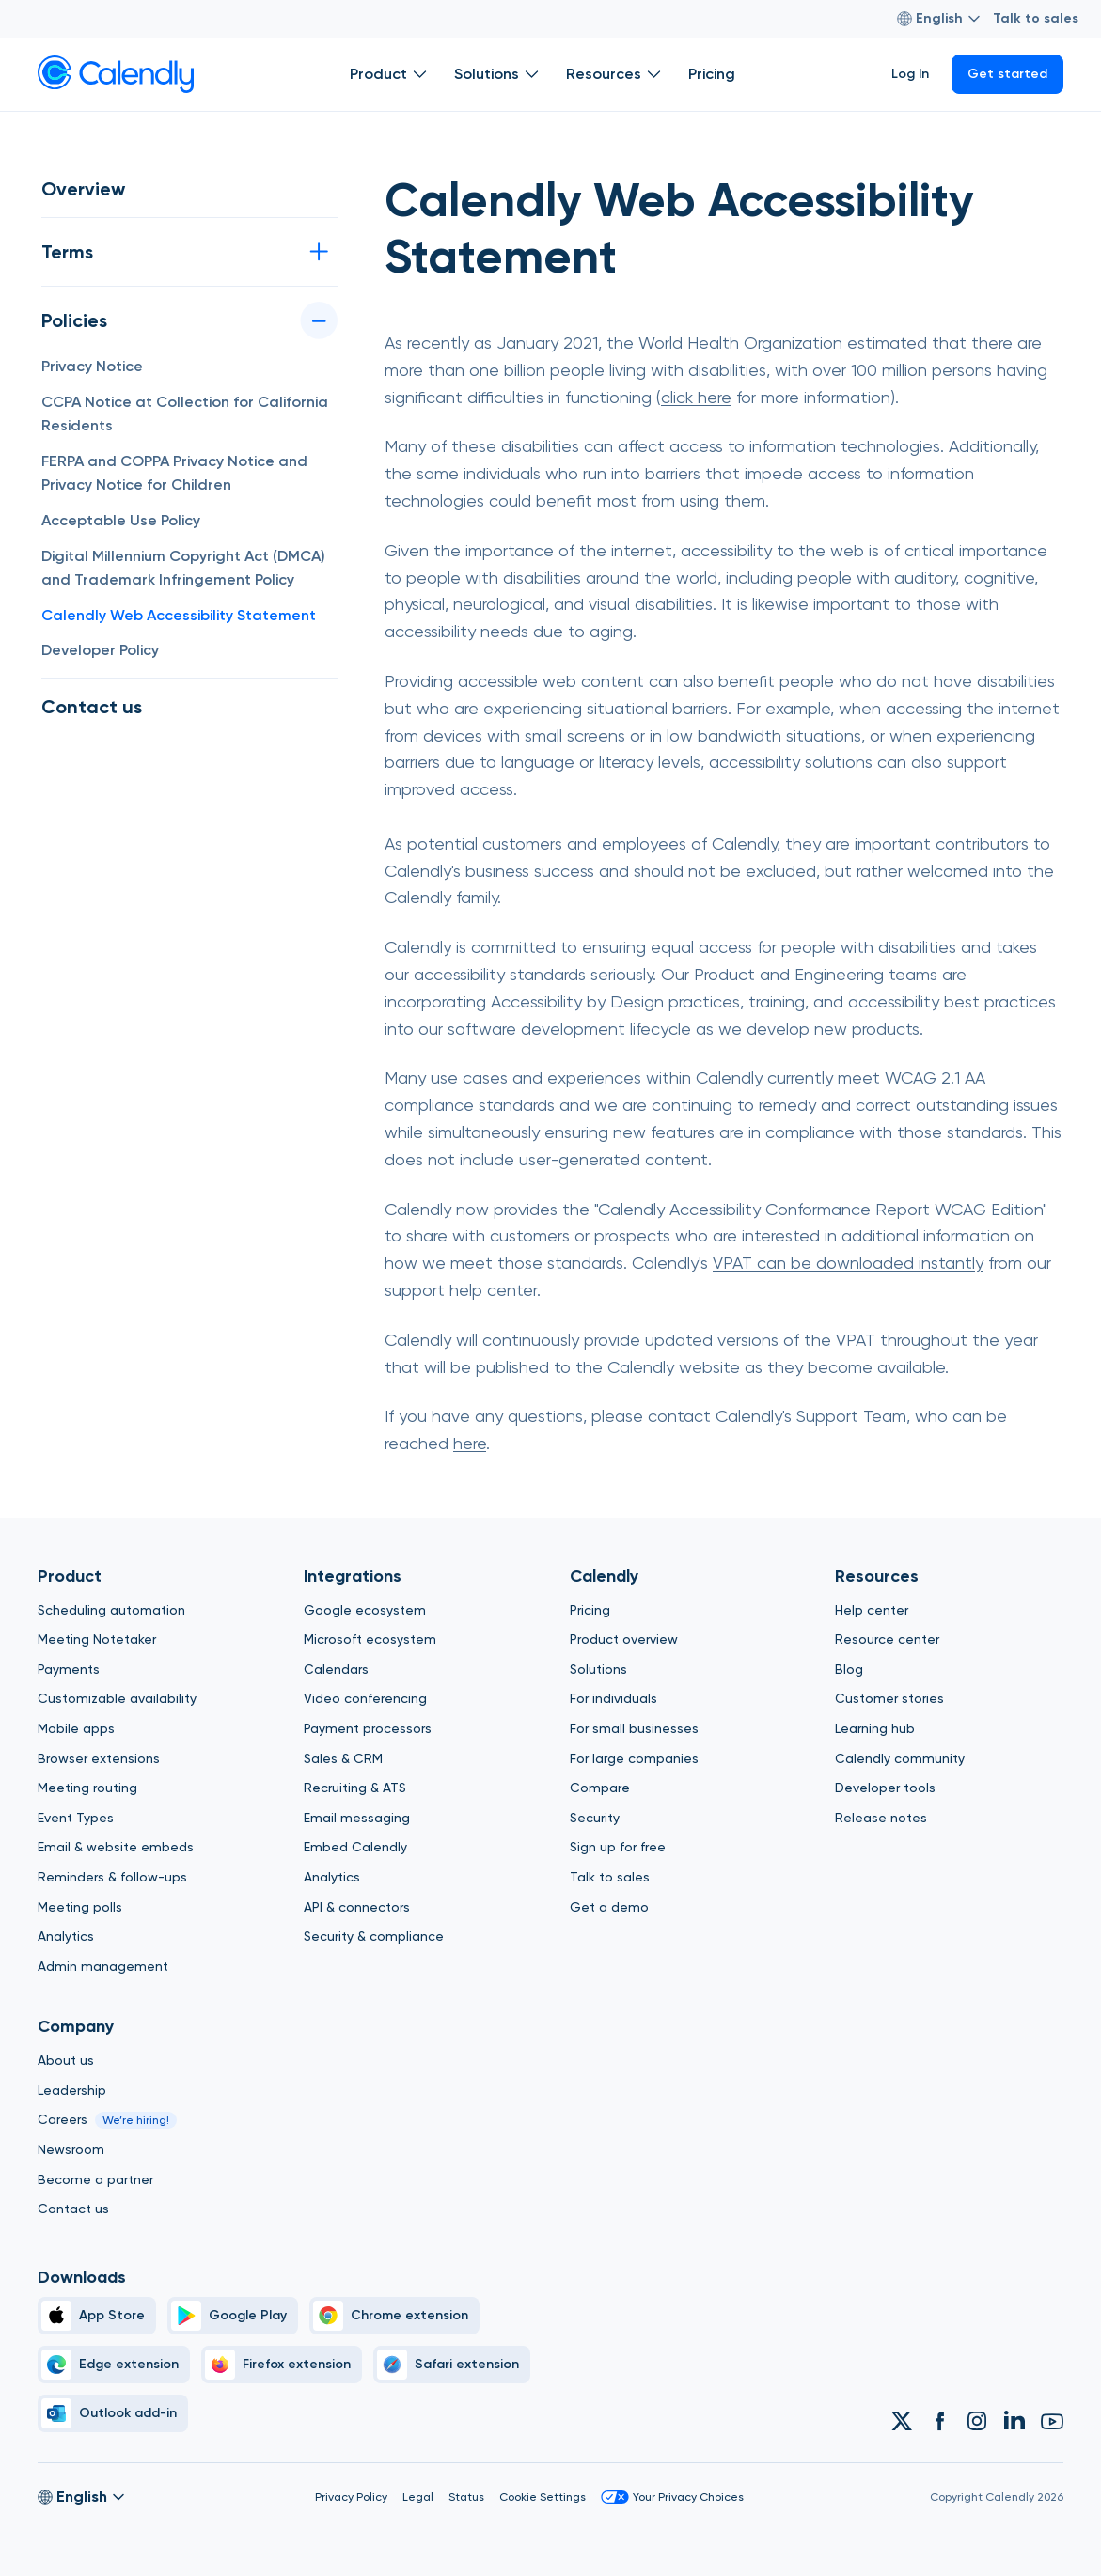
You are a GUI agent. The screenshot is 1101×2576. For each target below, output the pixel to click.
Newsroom (71, 2149)
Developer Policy (100, 650)
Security (595, 1817)
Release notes (881, 1817)
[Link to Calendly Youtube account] (1052, 2421)
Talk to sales (1035, 18)
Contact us (91, 706)
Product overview (624, 1639)
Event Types (76, 1817)
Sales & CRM (343, 1758)
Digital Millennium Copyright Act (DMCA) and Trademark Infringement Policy (183, 568)
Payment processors (368, 1728)
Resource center (887, 1639)
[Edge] (114, 2364)
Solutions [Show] (498, 74)
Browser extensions (99, 1758)
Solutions (598, 1669)
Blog (849, 1669)
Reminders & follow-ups (112, 1876)
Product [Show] (391, 74)
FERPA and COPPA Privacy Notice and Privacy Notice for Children (174, 473)
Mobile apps (76, 1728)
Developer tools (885, 1787)
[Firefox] (281, 2364)
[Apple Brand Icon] (97, 2315)
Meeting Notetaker (97, 1639)
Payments (69, 1669)
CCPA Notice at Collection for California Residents (184, 414)
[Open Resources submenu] (654, 74)
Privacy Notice (92, 366)
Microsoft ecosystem (370, 1639)
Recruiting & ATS (355, 1787)
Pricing (590, 1609)
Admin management (103, 1966)
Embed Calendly (355, 1846)
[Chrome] (394, 2315)
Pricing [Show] (711, 74)
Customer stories (889, 1698)
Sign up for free (618, 1846)
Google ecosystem (365, 1609)
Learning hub (875, 1728)
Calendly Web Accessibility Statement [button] (178, 615)
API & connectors (357, 1906)
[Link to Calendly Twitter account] (901, 2421)
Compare (600, 1787)
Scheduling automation (111, 1609)
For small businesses (634, 1728)
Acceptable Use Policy (120, 520)
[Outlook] (113, 2413)
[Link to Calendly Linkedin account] (1014, 2421)
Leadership (72, 2090)
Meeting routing (87, 1787)
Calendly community (900, 1758)
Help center (871, 1609)
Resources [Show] (616, 74)
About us (66, 2060)
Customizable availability (117, 1698)
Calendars (336, 1669)
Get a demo (609, 1906)
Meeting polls (80, 1906)
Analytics (66, 1936)
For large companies (634, 1758)
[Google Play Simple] (232, 2315)
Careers (62, 2119)
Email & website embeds (116, 1846)
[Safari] (451, 2364)
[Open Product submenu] (420, 74)
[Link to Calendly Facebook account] (939, 2421)
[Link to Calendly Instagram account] (977, 2421)
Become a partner (95, 2179)
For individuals (613, 1698)
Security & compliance (374, 1936)
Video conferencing (365, 1698)
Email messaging (357, 1817)
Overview (83, 189)
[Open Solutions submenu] (532, 74)
